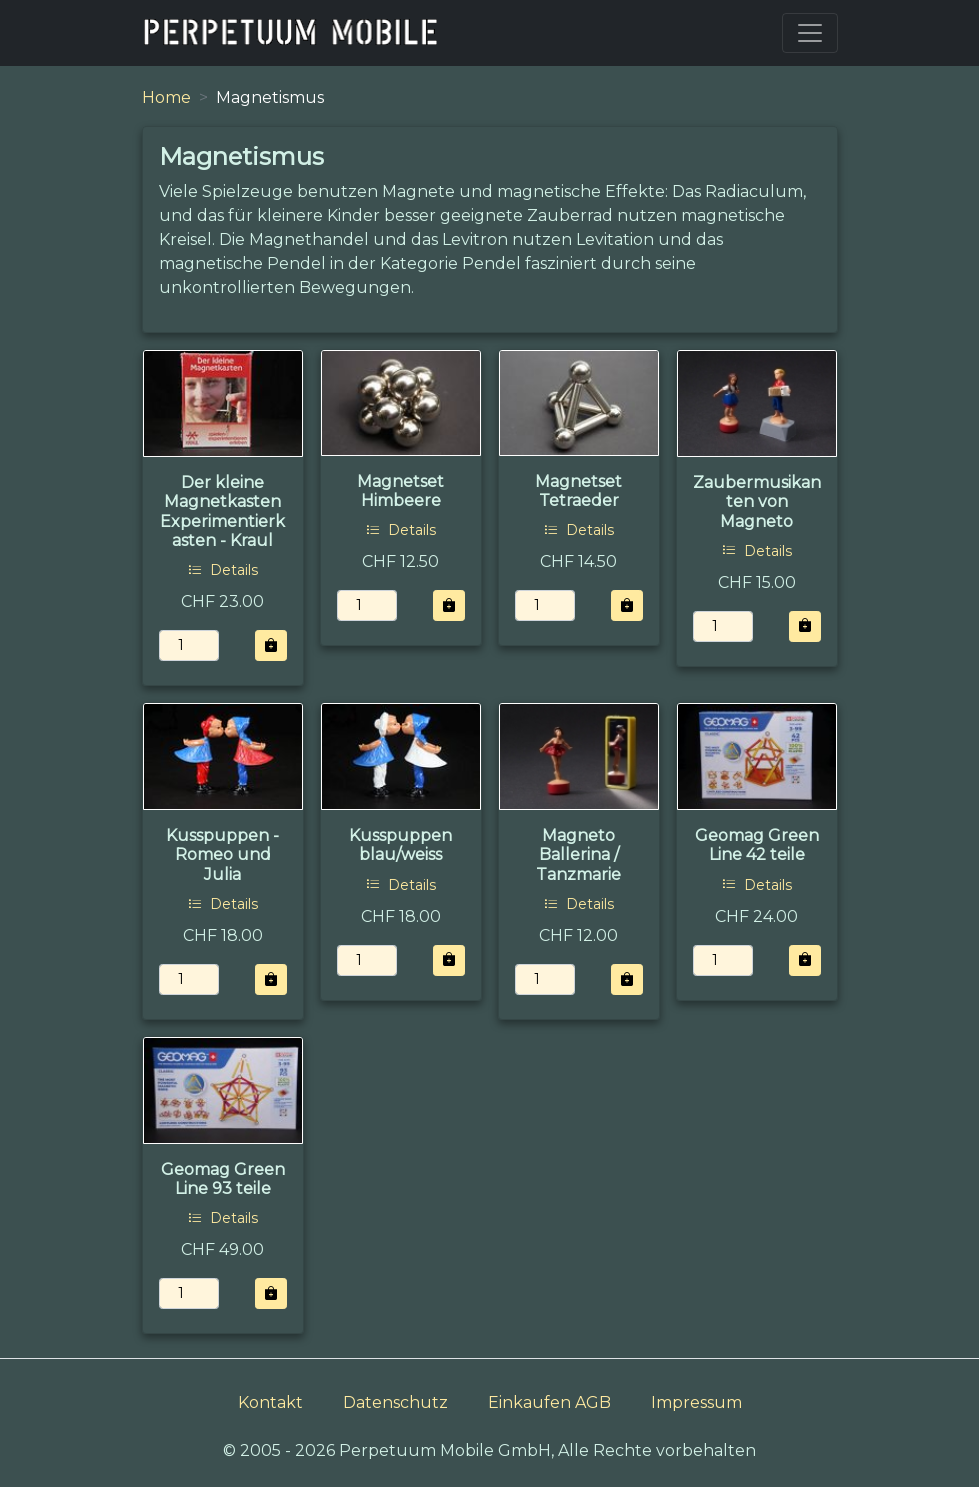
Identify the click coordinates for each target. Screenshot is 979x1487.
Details (223, 570)
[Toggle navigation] (810, 33)
